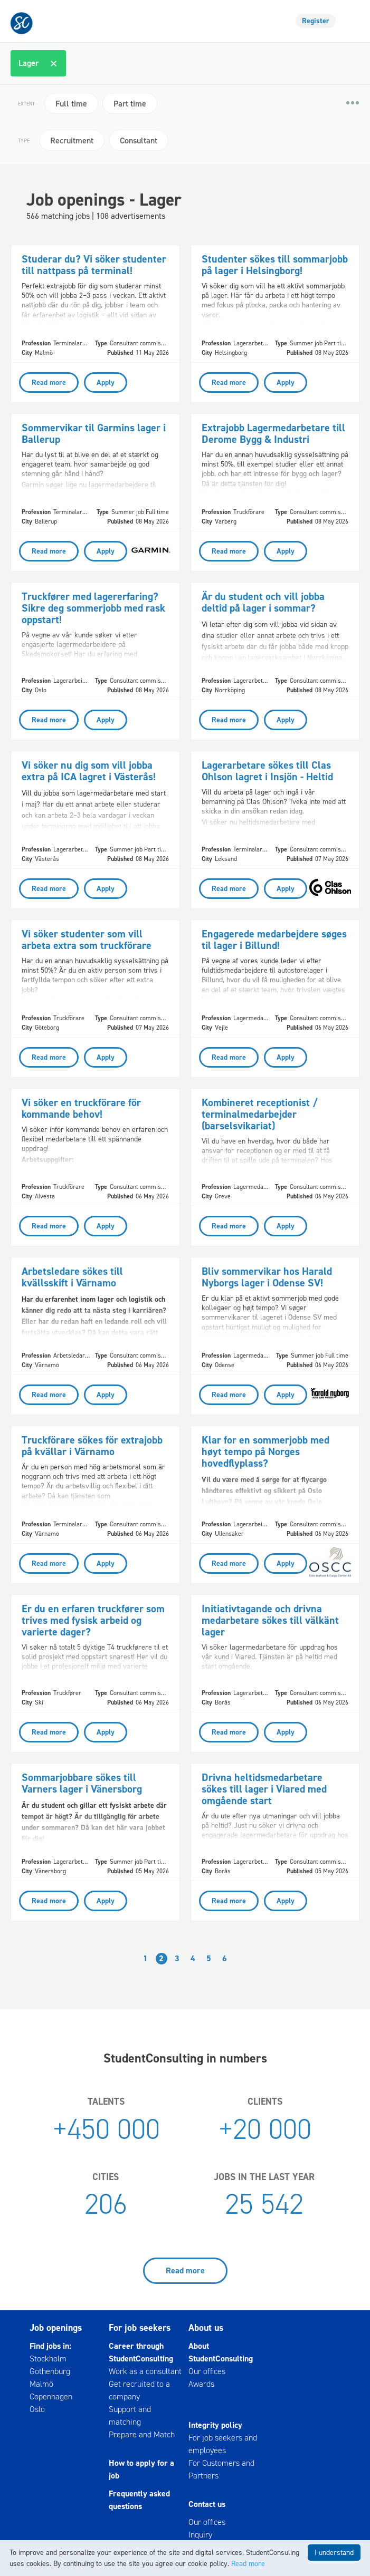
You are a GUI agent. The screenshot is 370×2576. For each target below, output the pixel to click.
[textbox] (75, 63)
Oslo (37, 2409)
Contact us (206, 2504)
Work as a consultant (145, 2371)
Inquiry (200, 2534)
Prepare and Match (142, 2434)
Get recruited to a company (139, 2390)
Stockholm (48, 2358)
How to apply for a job (141, 2469)
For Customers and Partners (221, 2469)
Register (315, 21)
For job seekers (139, 2327)
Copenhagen (51, 2396)
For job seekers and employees (222, 2444)
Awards (201, 2383)
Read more (185, 2270)
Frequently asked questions (139, 2500)
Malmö (41, 2383)
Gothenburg (50, 2371)
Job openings (56, 2327)
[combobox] (186, 63)
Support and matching (130, 2415)
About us (205, 2327)
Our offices (206, 2371)
